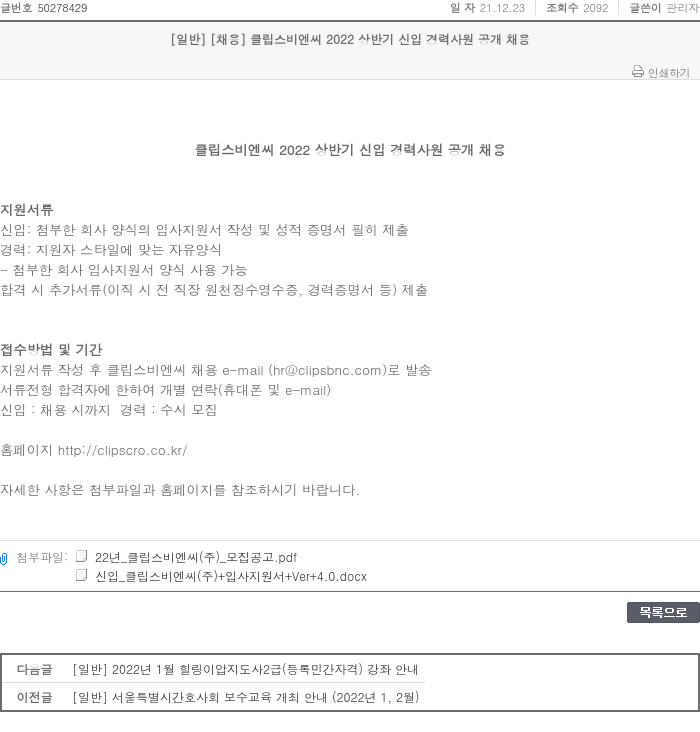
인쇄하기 (669, 72)
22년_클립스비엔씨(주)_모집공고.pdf (185, 556)
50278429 (62, 7)
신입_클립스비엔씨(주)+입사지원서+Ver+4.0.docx (220, 575)
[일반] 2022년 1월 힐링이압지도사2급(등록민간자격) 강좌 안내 (245, 668)
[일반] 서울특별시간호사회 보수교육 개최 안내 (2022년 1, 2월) (246, 696)
